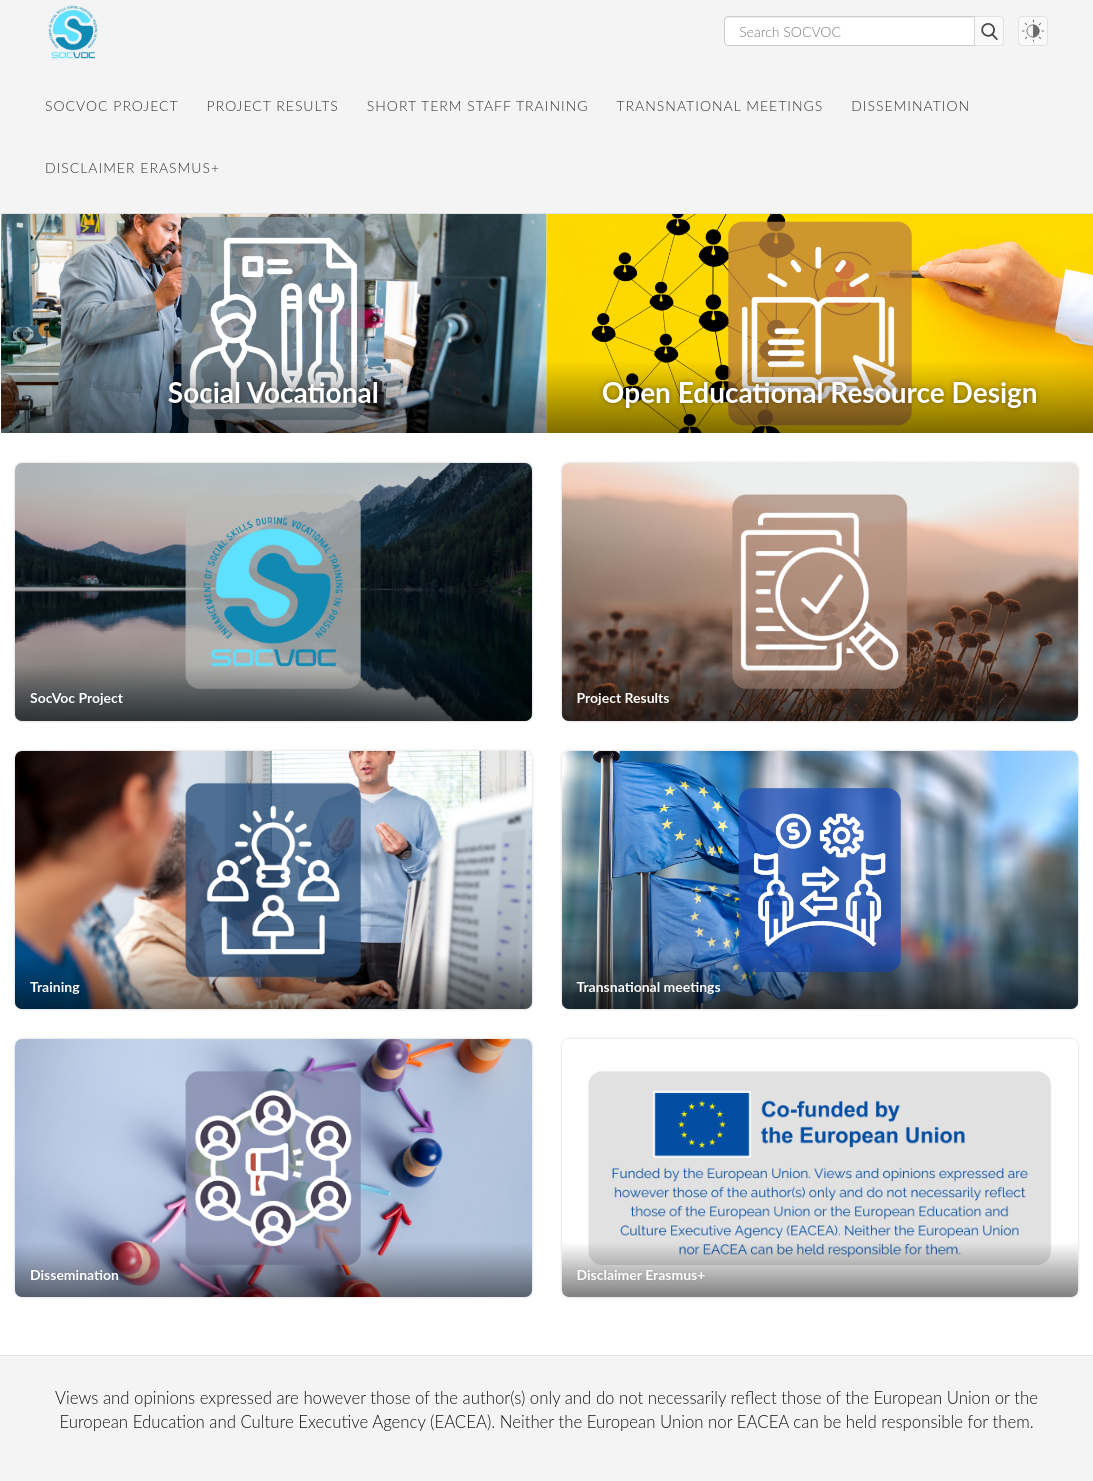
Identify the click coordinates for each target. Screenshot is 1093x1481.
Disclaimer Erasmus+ (132, 167)
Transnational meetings (720, 105)
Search (989, 31)
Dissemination (910, 105)
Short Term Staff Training (478, 105)
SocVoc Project (112, 105)
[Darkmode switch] (1033, 31)
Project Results (273, 105)
